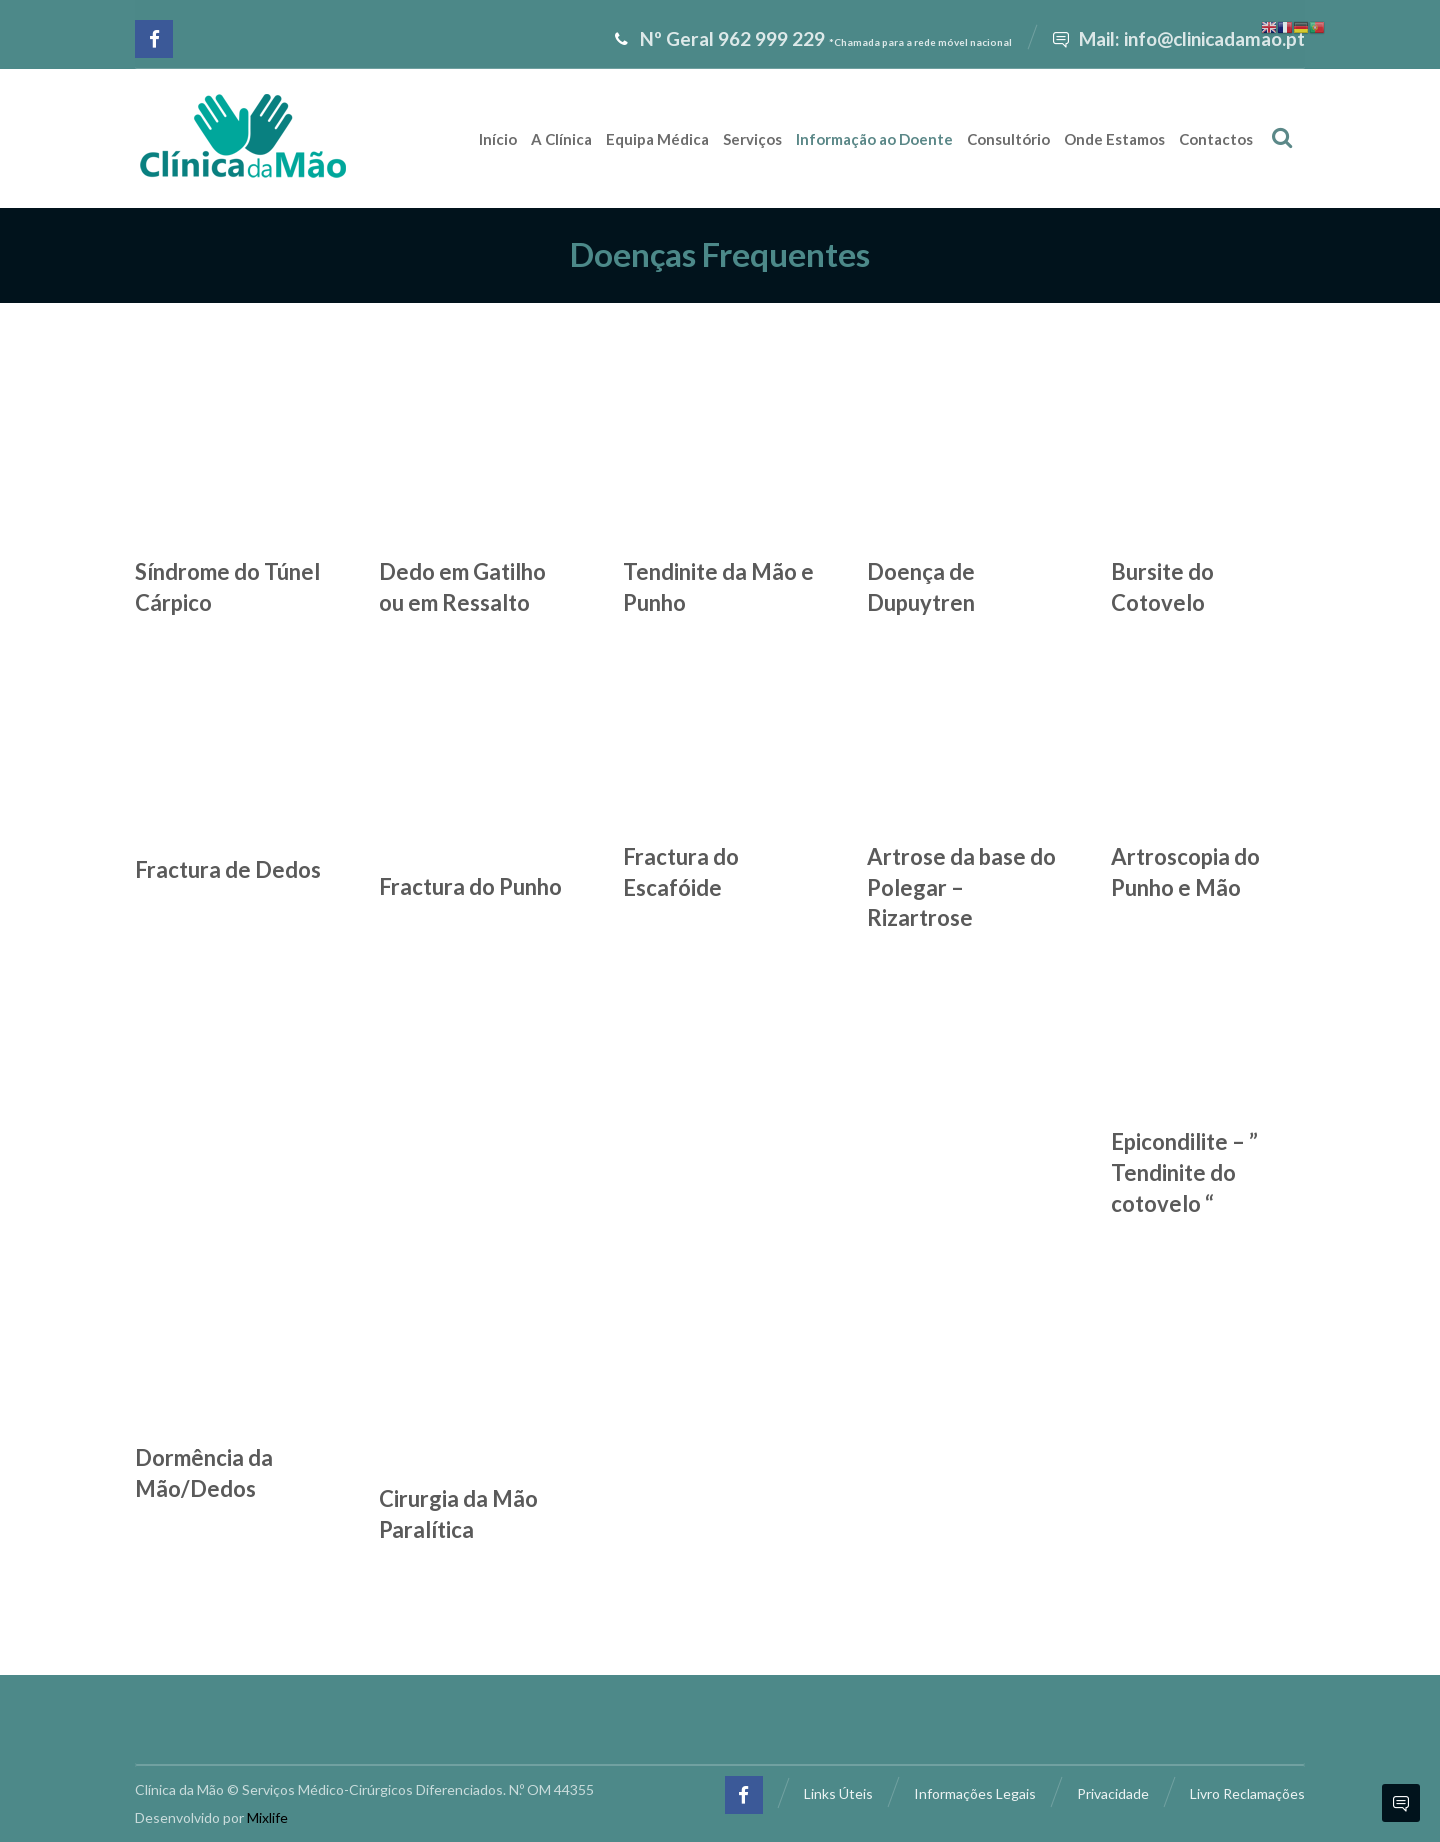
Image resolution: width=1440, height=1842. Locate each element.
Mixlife (267, 1817)
